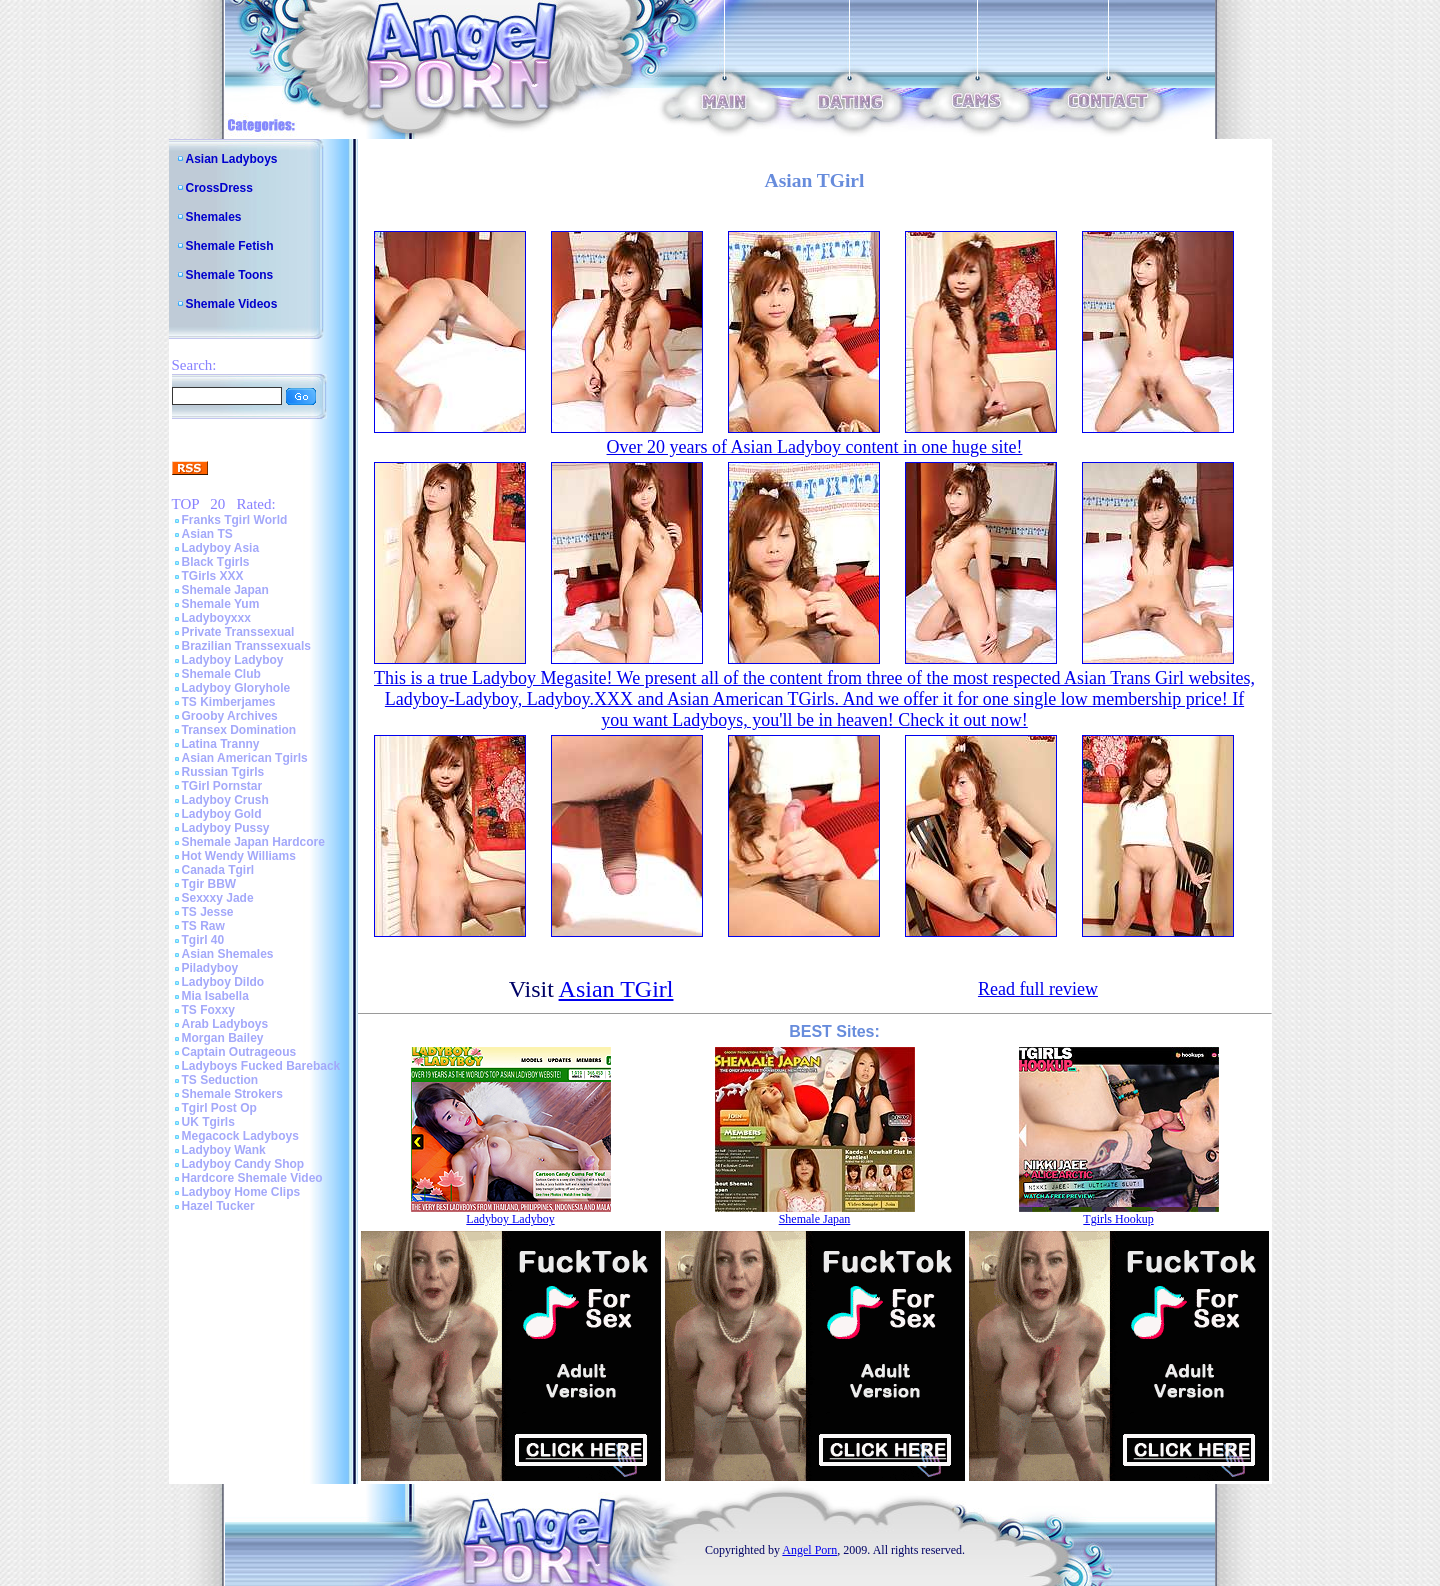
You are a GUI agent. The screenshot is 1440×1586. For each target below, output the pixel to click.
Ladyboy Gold (222, 814)
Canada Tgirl (218, 870)
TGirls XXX (213, 576)
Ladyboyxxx (216, 618)
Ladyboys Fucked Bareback (261, 1066)
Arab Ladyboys (225, 1024)
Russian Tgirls (223, 772)
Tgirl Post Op (219, 1108)
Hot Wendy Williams (239, 856)
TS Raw (203, 926)
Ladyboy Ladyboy (233, 660)
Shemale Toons (230, 275)
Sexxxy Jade (218, 898)
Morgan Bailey (223, 1038)
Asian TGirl (616, 989)
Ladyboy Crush (225, 800)
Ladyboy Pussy (226, 828)
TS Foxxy (208, 1010)
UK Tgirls (208, 1122)
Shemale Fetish (230, 246)
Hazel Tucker (218, 1206)
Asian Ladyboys (232, 159)
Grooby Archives (230, 716)
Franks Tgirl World (235, 520)
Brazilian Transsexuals (246, 646)
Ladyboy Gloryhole (236, 688)
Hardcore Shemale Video (252, 1178)
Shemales (214, 217)
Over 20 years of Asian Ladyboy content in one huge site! (815, 447)
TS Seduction (220, 1080)
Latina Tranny (221, 744)
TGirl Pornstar (222, 786)
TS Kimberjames (229, 702)
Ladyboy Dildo (223, 982)
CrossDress (219, 188)
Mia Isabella (215, 996)
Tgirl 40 (203, 940)
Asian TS (207, 534)
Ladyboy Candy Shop (243, 1164)
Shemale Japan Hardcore (253, 842)
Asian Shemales (228, 954)
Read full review (1038, 989)
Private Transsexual (238, 632)
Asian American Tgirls (245, 758)
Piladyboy (210, 968)
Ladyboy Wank (224, 1150)
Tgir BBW (209, 884)
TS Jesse (208, 912)
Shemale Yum (221, 604)
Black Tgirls (216, 562)
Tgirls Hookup (1118, 1219)
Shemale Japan (225, 590)
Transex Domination (239, 730)
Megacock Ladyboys (240, 1136)
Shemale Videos (232, 304)
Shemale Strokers (232, 1094)
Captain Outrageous (239, 1052)
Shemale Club (221, 674)
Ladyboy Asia (221, 548)
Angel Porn (809, 1550)
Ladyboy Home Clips (241, 1192)
